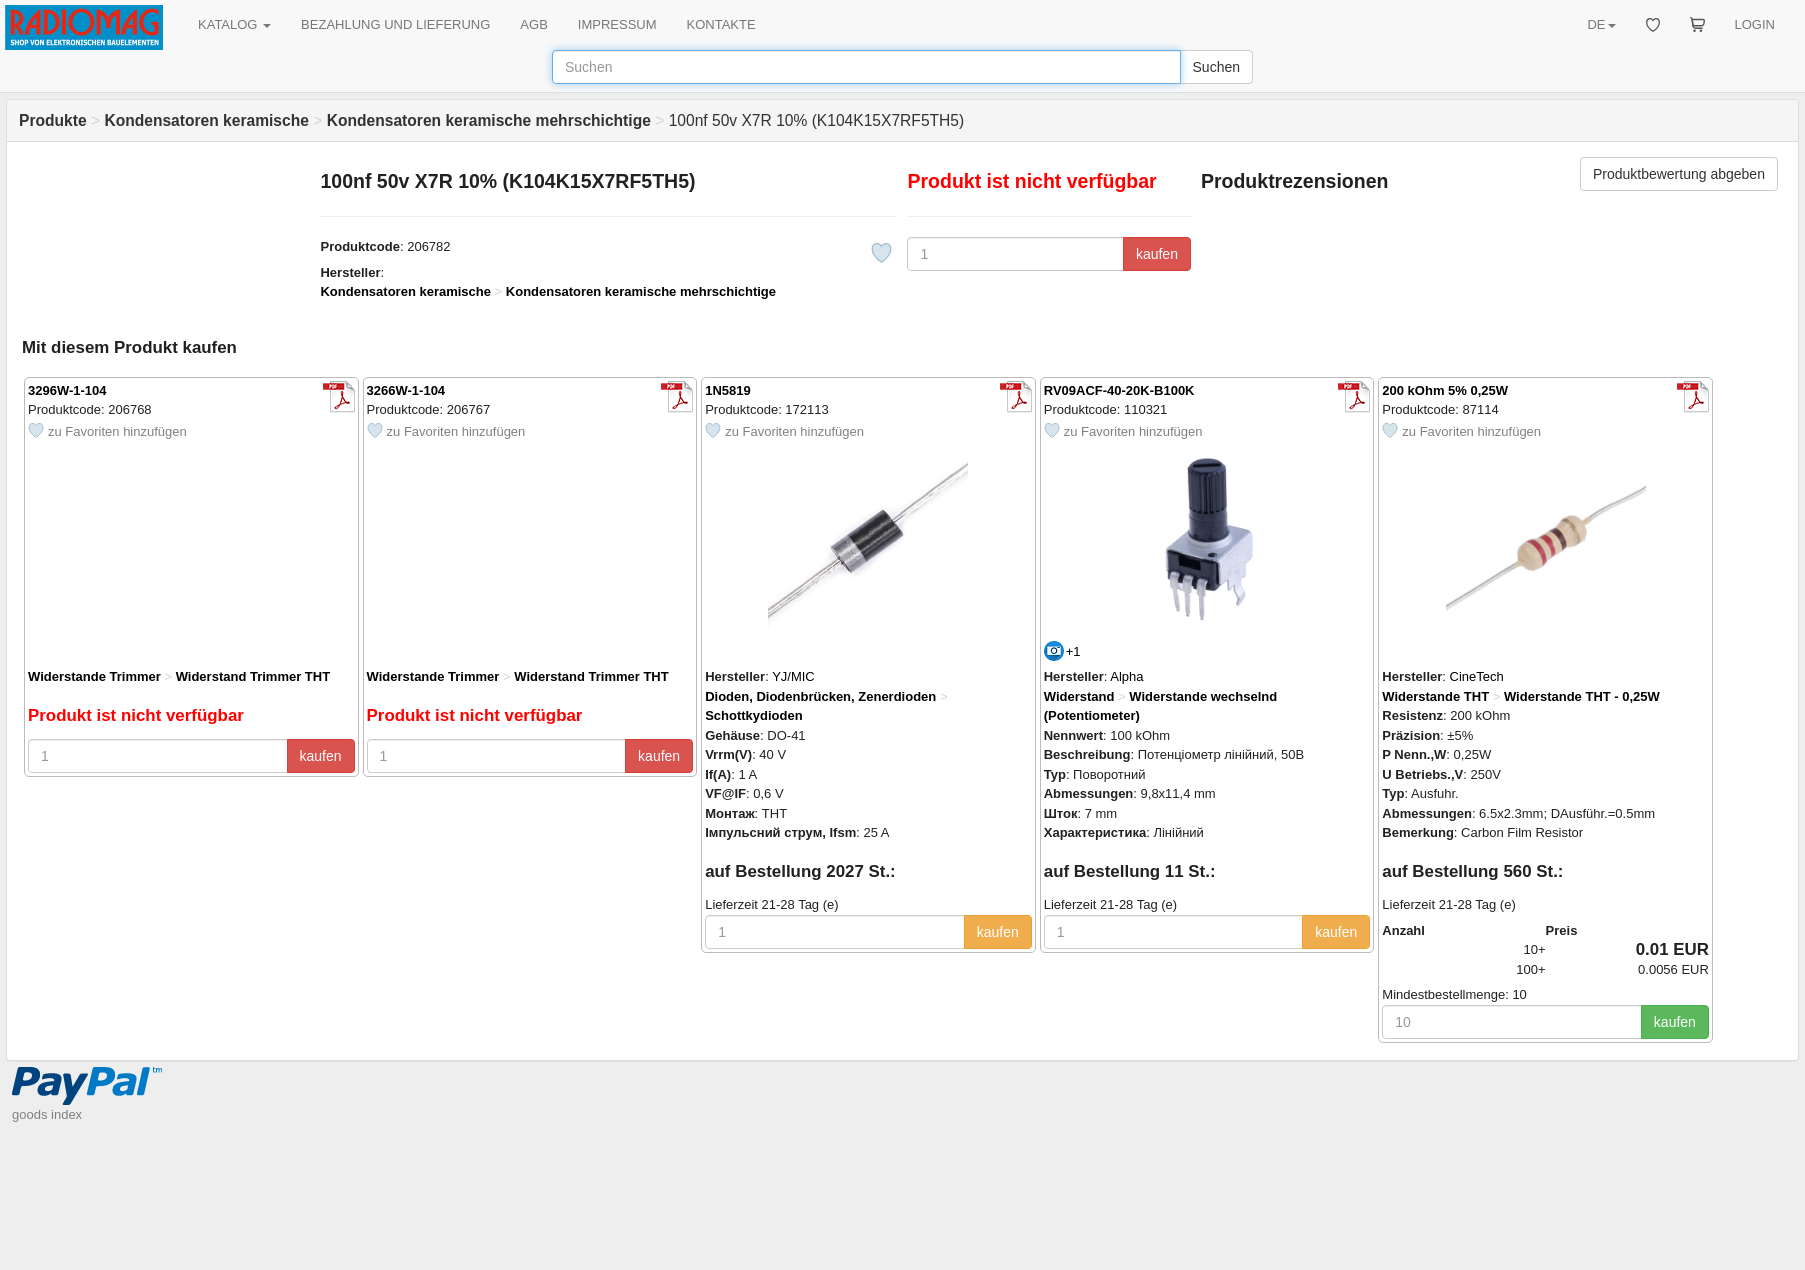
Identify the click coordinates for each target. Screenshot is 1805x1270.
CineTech (1477, 676)
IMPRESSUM (617, 24)
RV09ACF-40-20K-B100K (1119, 390)
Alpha (1126, 676)
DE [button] (1601, 24)
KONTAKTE (721, 24)
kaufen (1157, 254)
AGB (533, 24)
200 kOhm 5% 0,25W (1445, 390)
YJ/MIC (793, 676)
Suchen (1216, 67)
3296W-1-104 (67, 390)
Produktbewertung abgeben (1679, 174)
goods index (47, 1114)
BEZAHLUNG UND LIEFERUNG (395, 24)
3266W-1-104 (406, 390)
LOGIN (1755, 24)
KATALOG (234, 24)
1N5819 (728, 390)
